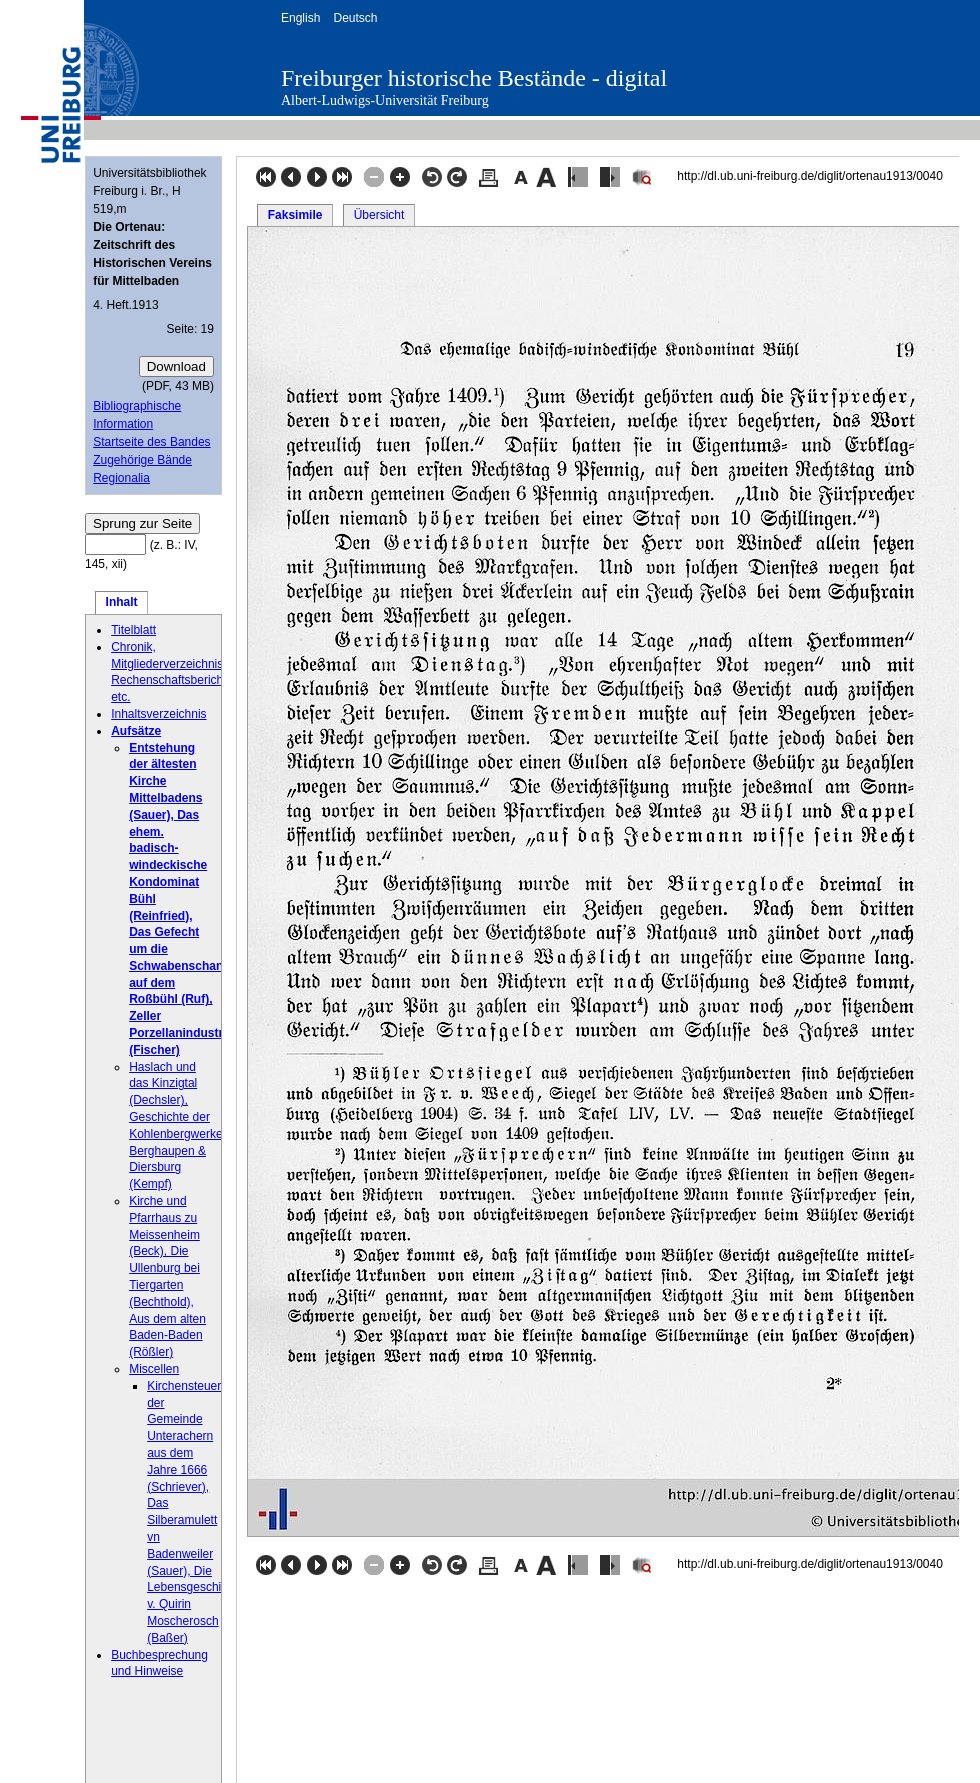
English (300, 18)
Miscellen (154, 1369)
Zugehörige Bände (142, 460)
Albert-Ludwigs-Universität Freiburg (385, 100)
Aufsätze (136, 731)
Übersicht (379, 215)
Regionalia (121, 478)
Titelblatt (133, 630)
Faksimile (295, 215)
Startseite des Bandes (151, 442)
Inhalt (122, 602)
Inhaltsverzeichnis (158, 714)
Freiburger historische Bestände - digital (474, 78)
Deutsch (355, 18)
